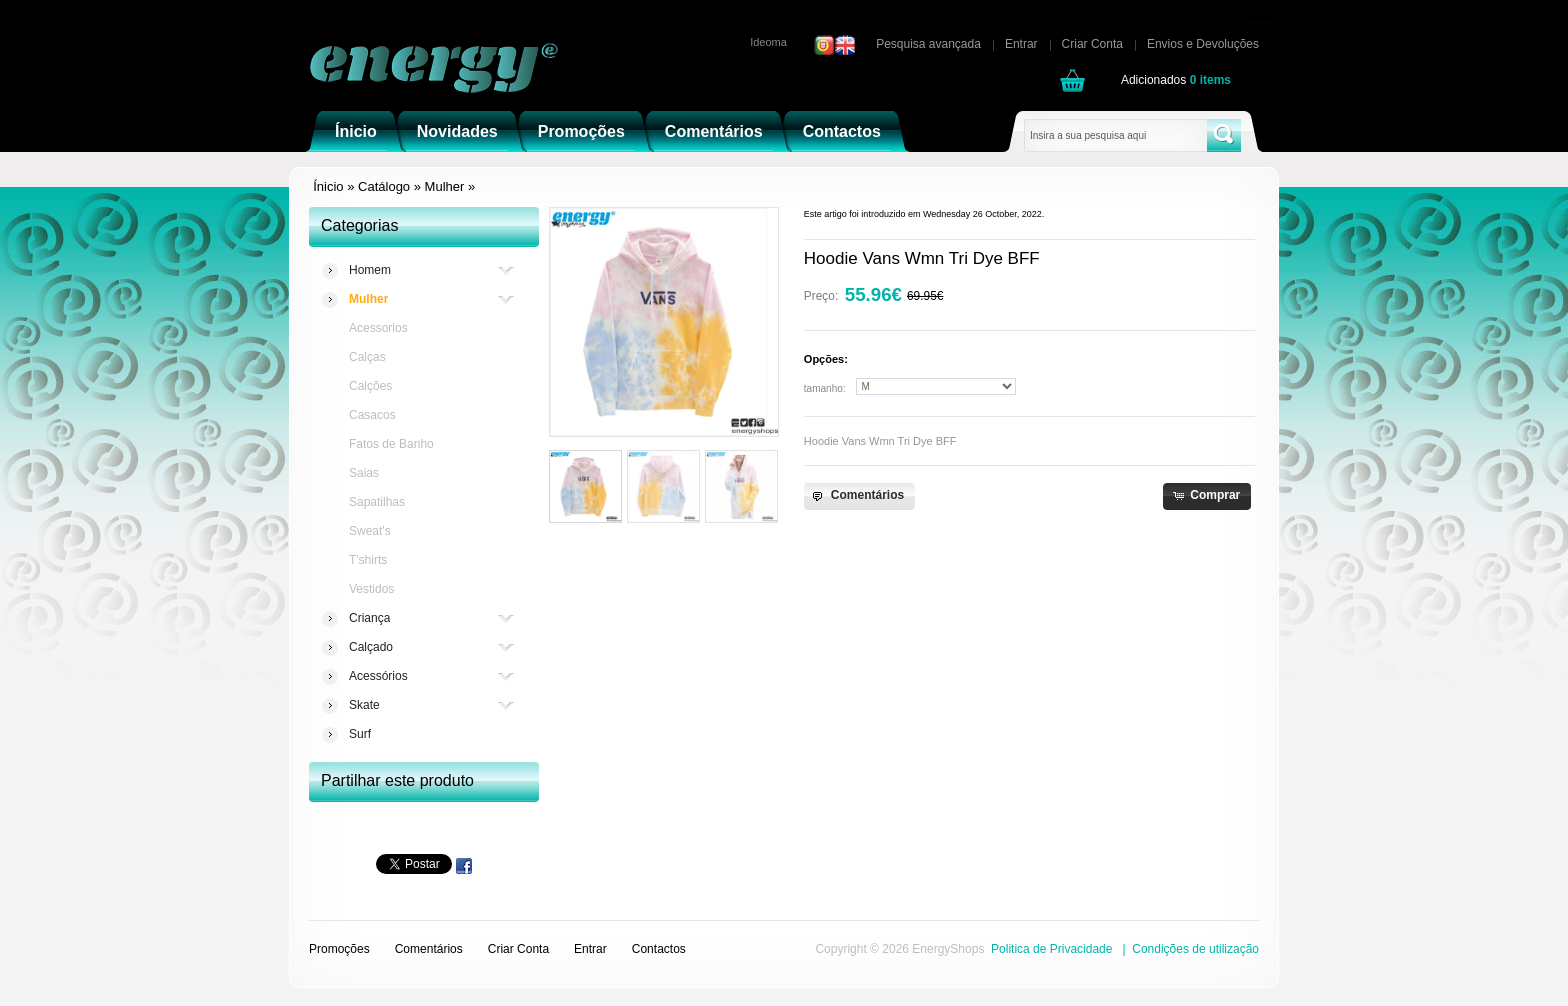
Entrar (1021, 44)
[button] (859, 496)
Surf (360, 734)
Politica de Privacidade (1051, 949)
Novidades (457, 131)
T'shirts (368, 560)
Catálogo (384, 186)
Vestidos (371, 589)
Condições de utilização (1195, 949)
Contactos (842, 131)
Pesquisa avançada (928, 44)
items (1210, 80)
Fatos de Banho (391, 444)
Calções (370, 386)
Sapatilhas (377, 502)
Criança (369, 618)
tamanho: (825, 388)
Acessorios (378, 328)
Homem (370, 270)
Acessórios (378, 676)
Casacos (372, 415)
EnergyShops (948, 949)
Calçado (371, 647)
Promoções (581, 131)
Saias (364, 473)
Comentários (714, 131)
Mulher (445, 186)
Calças (367, 357)
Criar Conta (1092, 44)
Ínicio (356, 131)
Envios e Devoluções (1203, 44)
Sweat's (370, 531)
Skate (364, 705)
